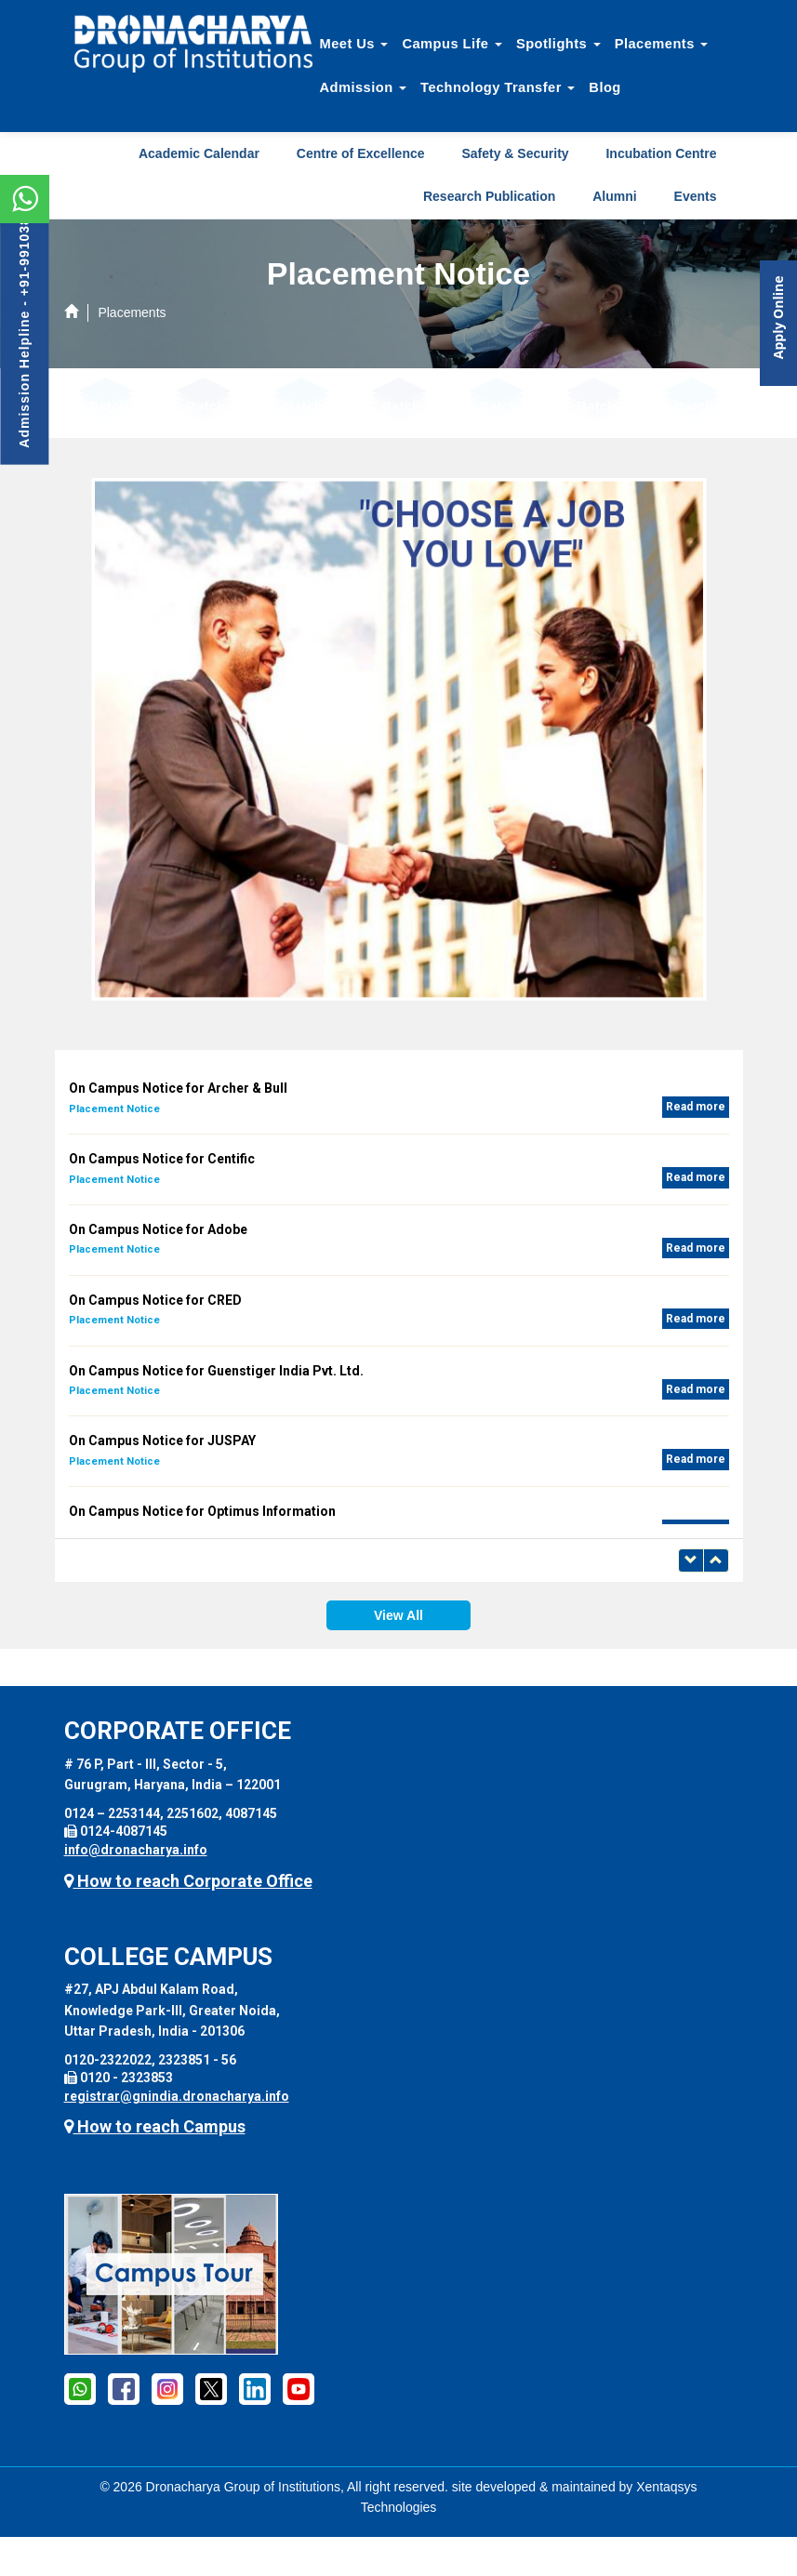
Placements (662, 43)
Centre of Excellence (361, 153)
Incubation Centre (660, 153)
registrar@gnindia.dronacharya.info (176, 2096)
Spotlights (558, 43)
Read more (695, 1106)
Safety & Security (514, 153)
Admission (363, 87)
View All (398, 1615)
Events (695, 196)
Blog (604, 87)
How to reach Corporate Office (188, 1881)
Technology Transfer (497, 87)
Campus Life (452, 43)
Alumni (614, 196)
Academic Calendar (199, 153)
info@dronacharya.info (135, 1849)
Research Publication (489, 196)
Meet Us (354, 43)
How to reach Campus (155, 2126)
